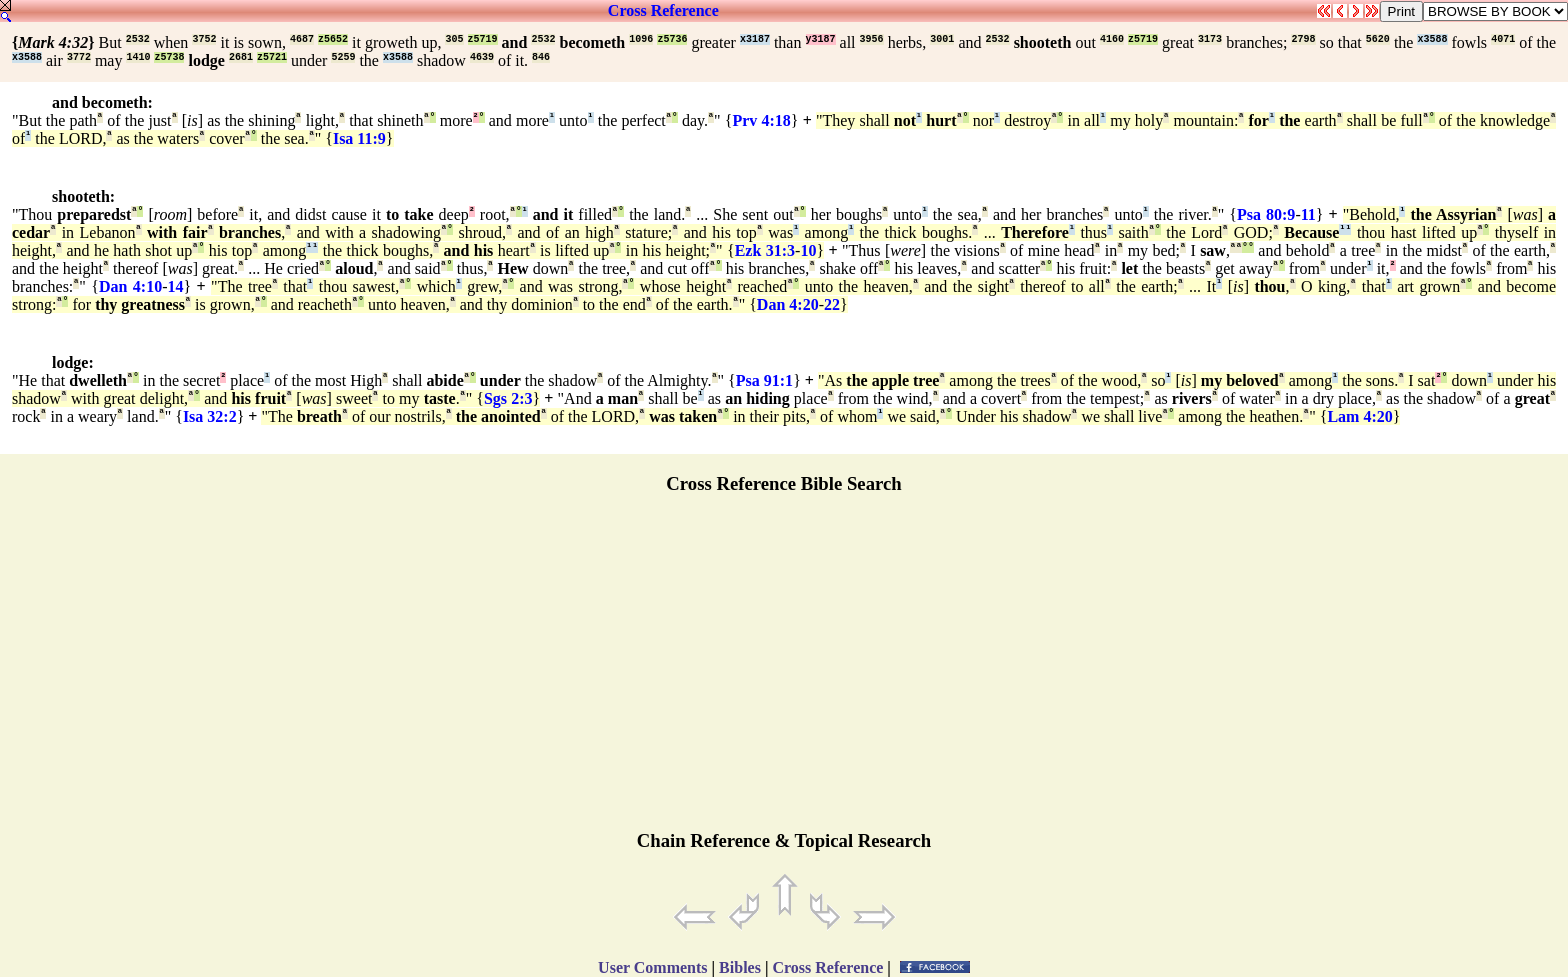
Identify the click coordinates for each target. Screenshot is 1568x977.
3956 (872, 39)
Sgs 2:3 (508, 398)
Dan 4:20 (788, 304)
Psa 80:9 (1266, 214)
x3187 (755, 39)
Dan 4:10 (130, 286)
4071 (1503, 39)
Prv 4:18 (761, 120)
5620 (1378, 39)
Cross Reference (663, 10)
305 (454, 39)
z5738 (169, 57)
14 (175, 286)
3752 (204, 39)
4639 (482, 57)
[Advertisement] (784, 671)
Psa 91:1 (764, 380)
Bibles (740, 967)
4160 (1112, 39)
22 (832, 304)
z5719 (483, 39)
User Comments (652, 967)
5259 (343, 57)
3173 (1210, 39)
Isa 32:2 (210, 416)
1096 (641, 39)
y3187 (821, 39)
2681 (241, 57)
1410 (138, 57)
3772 (79, 57)
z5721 (272, 57)
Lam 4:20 (1359, 416)
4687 (302, 39)
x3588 (1432, 39)
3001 (942, 39)
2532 (138, 39)
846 (541, 57)
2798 (1303, 39)
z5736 (672, 39)
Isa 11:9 (359, 138)
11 (1308, 214)
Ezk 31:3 (765, 250)
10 (808, 250)
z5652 (333, 39)
